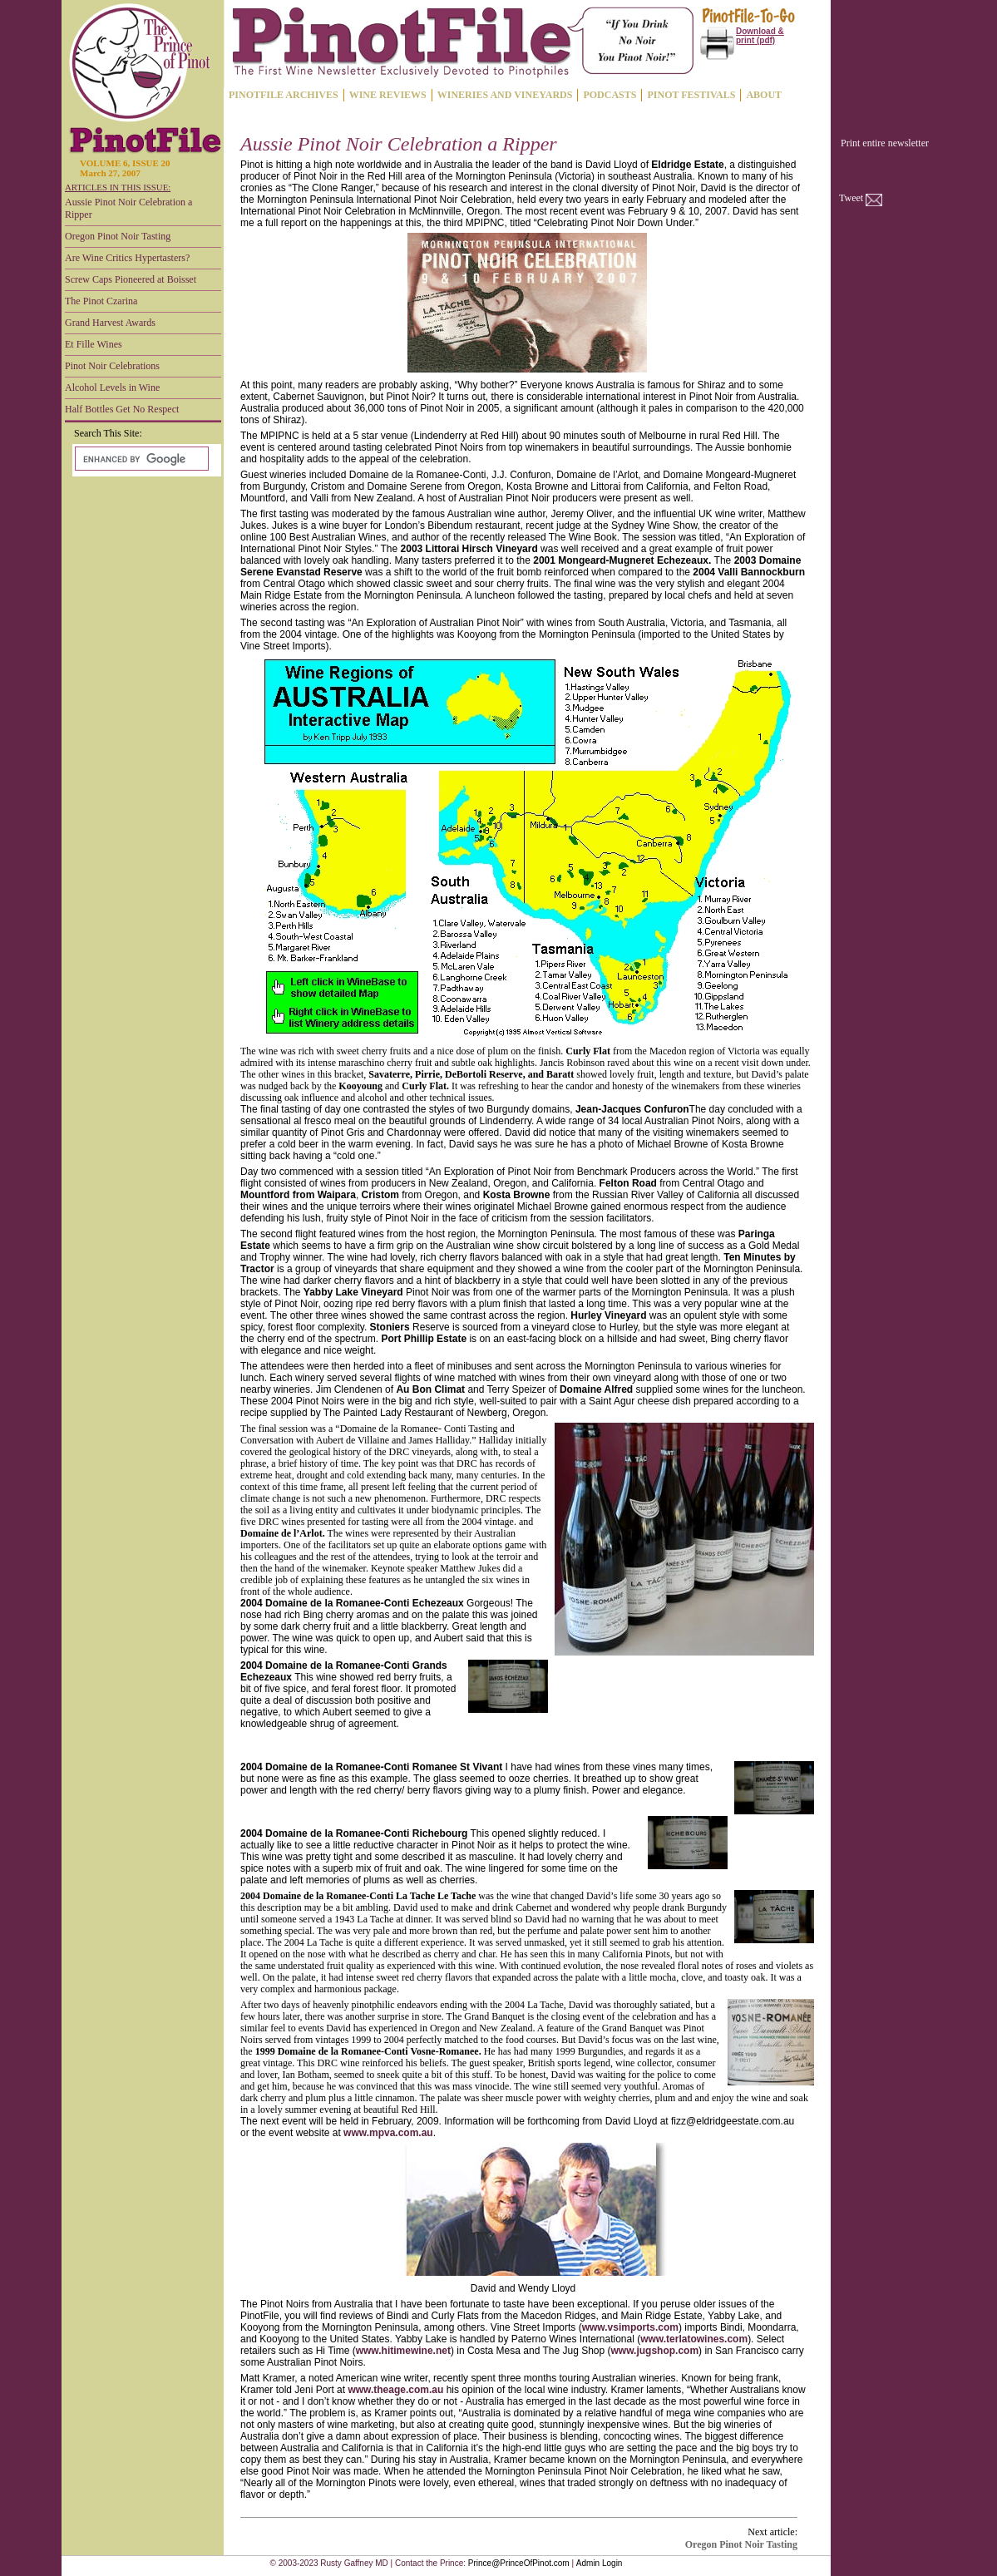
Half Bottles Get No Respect (122, 409)
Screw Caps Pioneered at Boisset (130, 279)
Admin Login (599, 2563)
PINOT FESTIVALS (691, 95)
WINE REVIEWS (388, 95)
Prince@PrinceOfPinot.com (519, 2563)
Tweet (851, 198)
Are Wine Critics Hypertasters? (127, 258)
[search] (140, 459)
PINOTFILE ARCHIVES (283, 95)
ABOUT (764, 95)
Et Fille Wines (93, 344)
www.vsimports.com (630, 2327)
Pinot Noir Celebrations (112, 366)
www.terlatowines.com (694, 2339)
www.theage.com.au (395, 2390)
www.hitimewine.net (403, 2350)
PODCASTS (609, 95)
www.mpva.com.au (388, 2133)
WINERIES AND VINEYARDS (505, 95)
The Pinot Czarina (101, 301)
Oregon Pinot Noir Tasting (117, 236)
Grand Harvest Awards (110, 322)
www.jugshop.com (655, 2350)
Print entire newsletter (885, 143)
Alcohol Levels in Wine (112, 387)
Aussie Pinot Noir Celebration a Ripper (128, 208)
